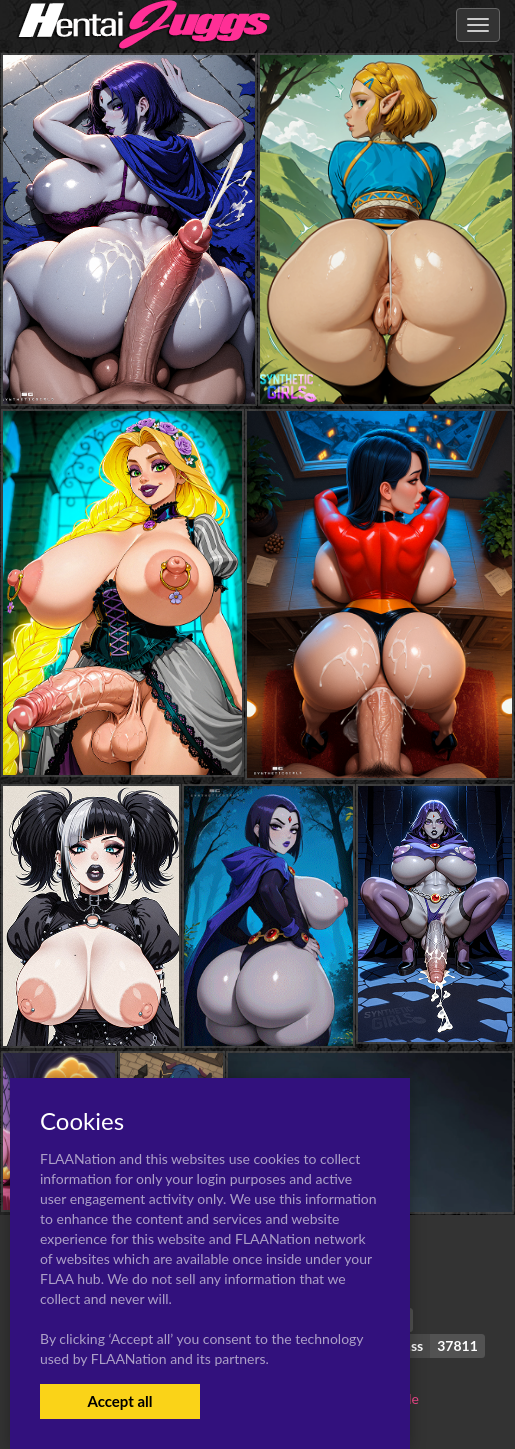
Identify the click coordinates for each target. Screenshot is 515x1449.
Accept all (119, 1401)
